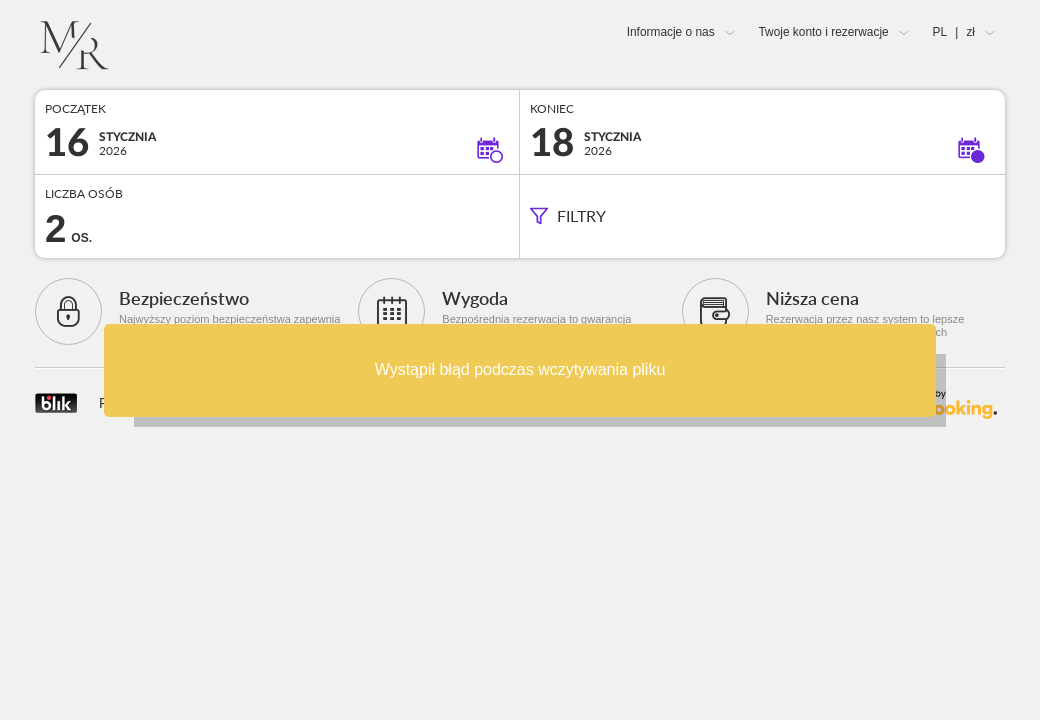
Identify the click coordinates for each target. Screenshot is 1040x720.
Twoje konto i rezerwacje (823, 32)
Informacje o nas (671, 32)
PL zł (954, 32)
